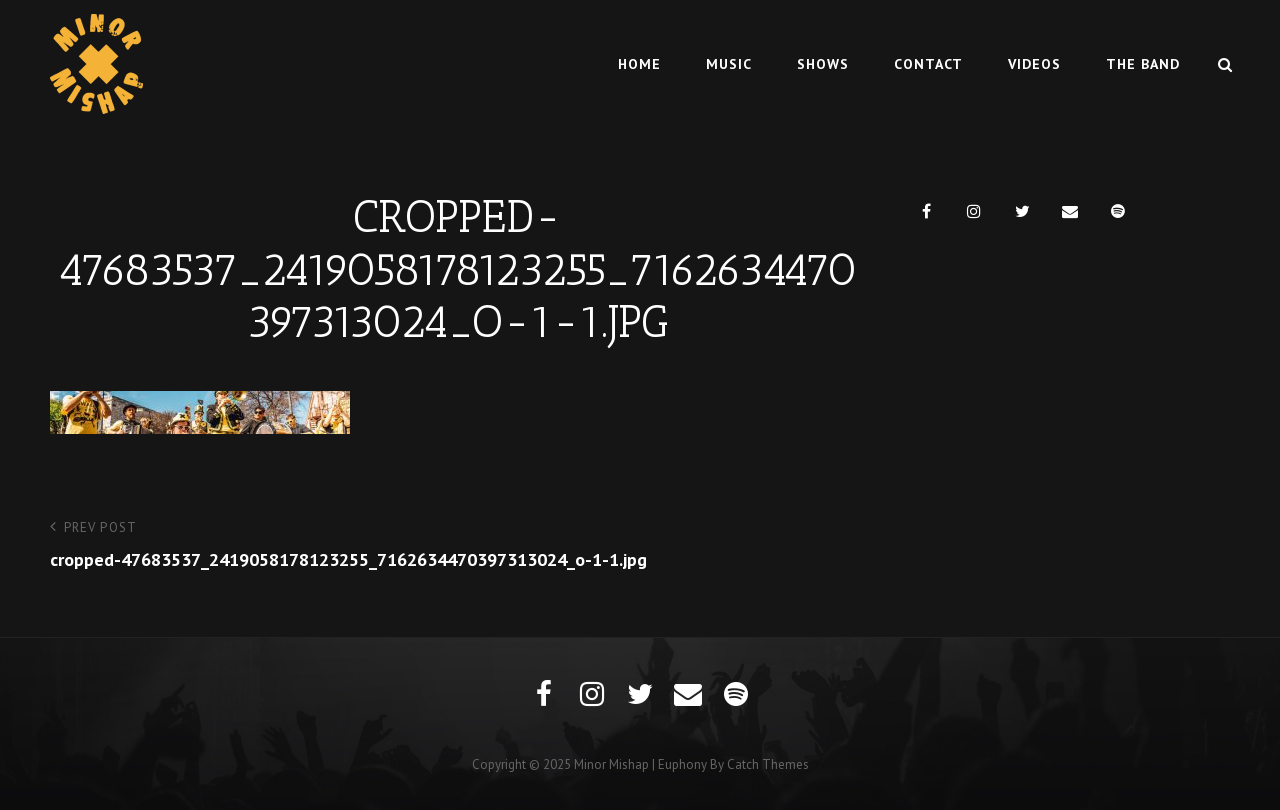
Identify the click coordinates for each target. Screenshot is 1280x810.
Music (729, 64)
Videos (1034, 64)
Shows (823, 64)
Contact (928, 64)
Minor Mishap (611, 764)
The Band (1143, 64)
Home (639, 64)
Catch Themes (768, 764)
